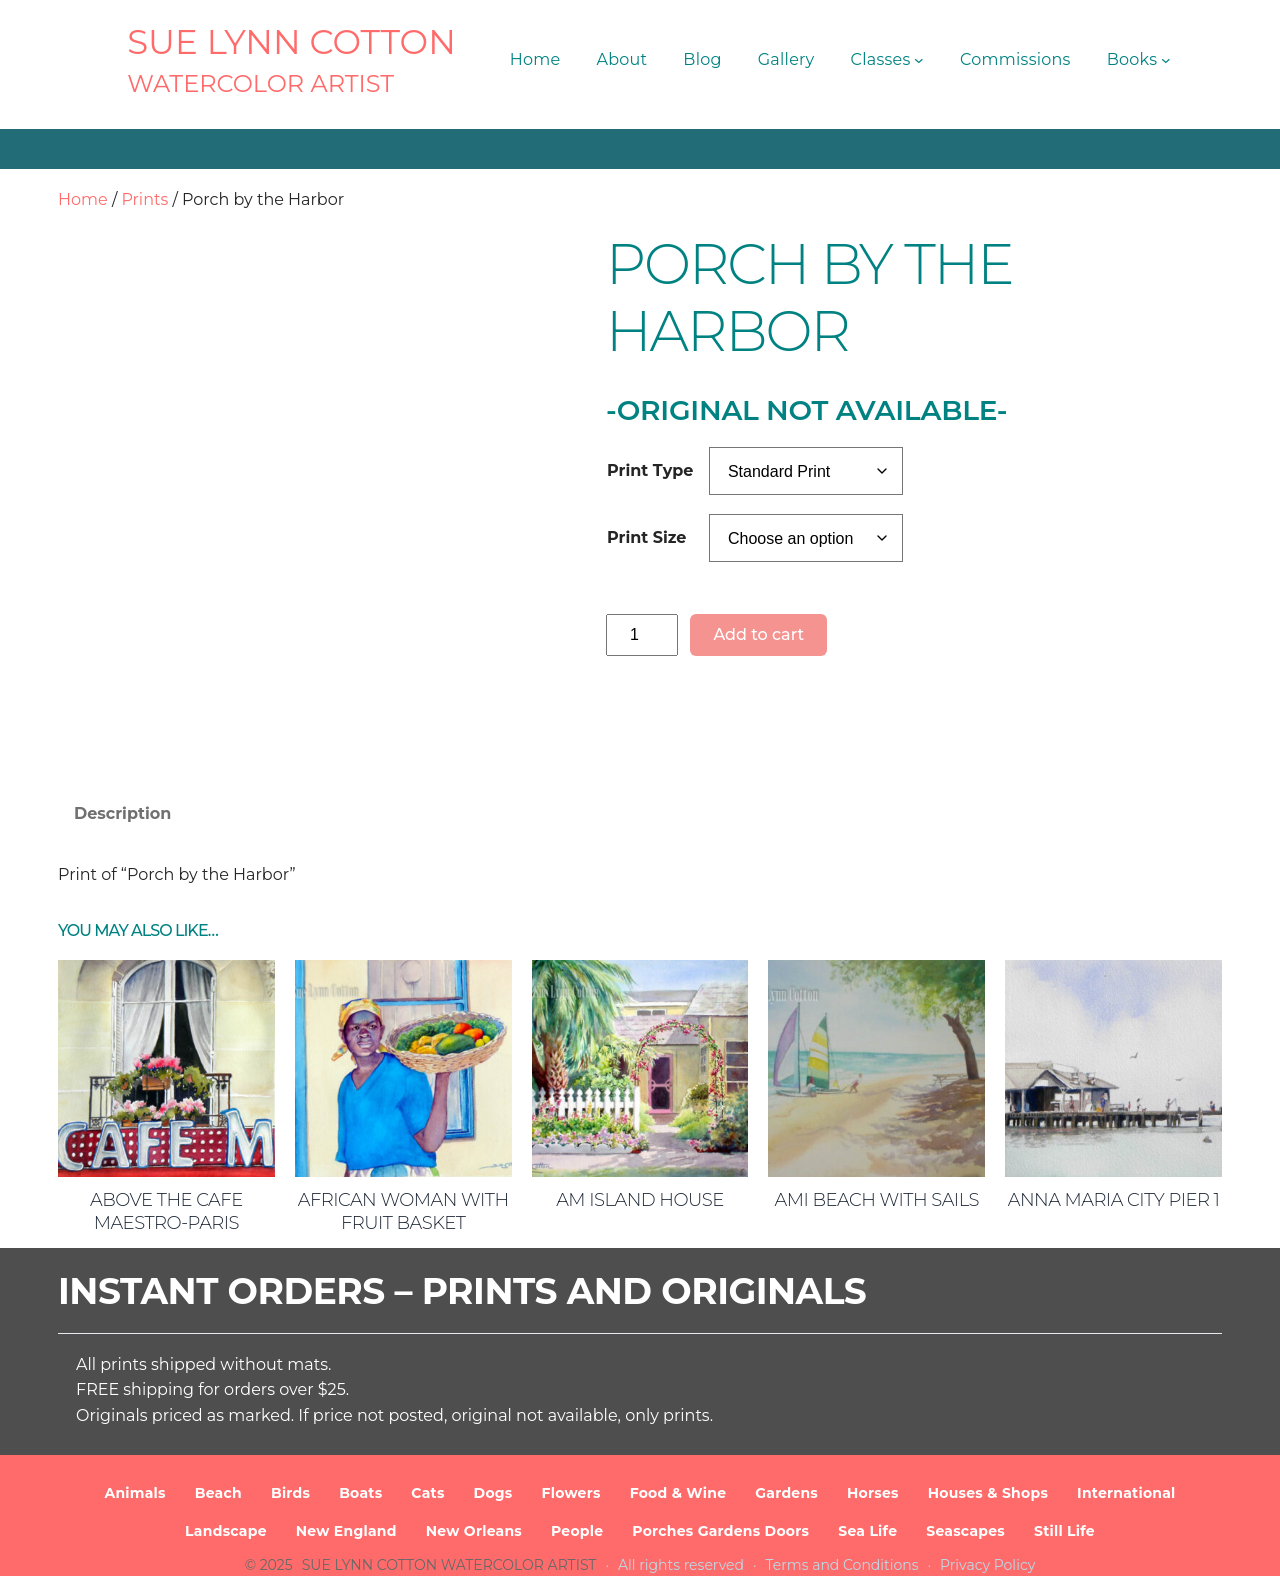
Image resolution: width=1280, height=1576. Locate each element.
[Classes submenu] (919, 60)
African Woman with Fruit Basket (403, 1140)
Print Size (646, 537)
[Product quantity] (642, 634)
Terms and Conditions (842, 1545)
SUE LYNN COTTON (291, 42)
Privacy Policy (987, 1545)
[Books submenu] (1166, 60)
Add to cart (758, 634)
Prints (144, 199)
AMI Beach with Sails (877, 1129)
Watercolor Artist (260, 83)
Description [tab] (122, 742)
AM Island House (640, 1129)
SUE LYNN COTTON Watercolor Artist (449, 1545)
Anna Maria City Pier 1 (1114, 1129)
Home (83, 199)
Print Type (650, 470)
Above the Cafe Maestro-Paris (166, 1140)
